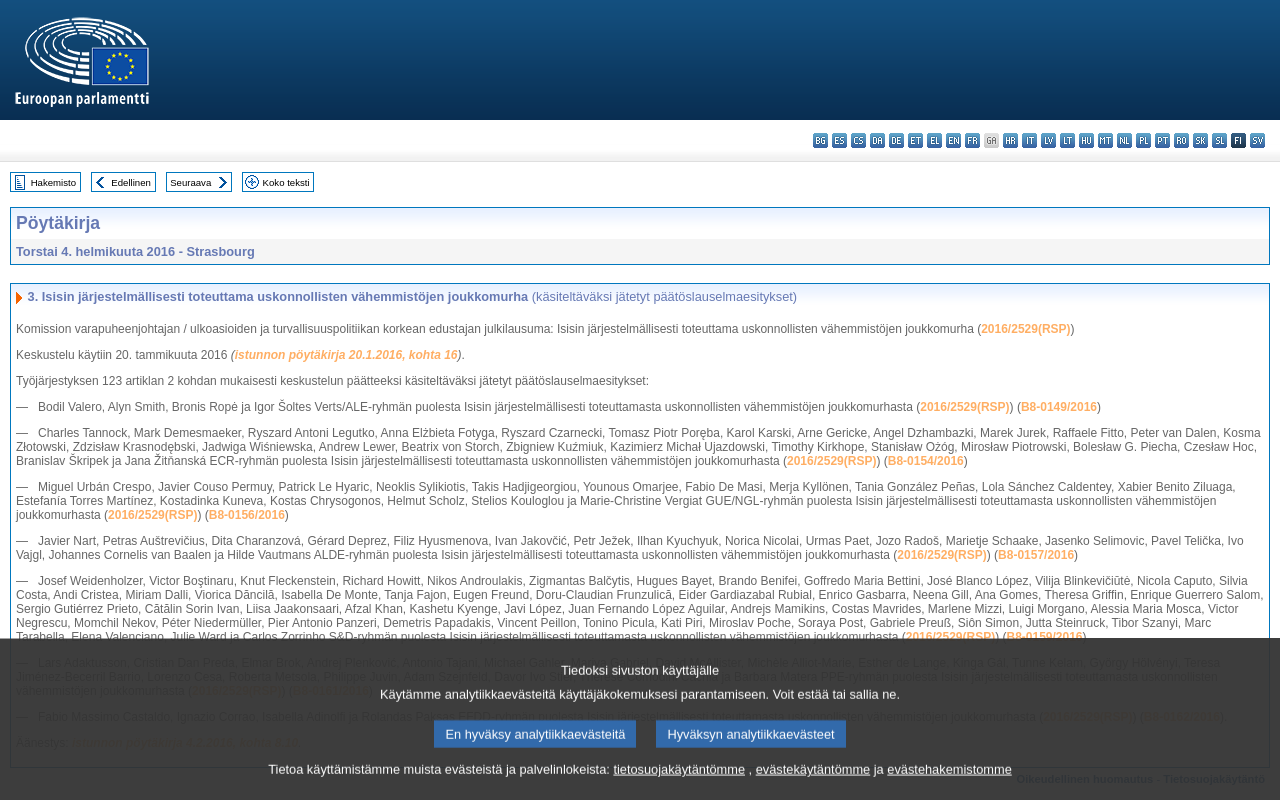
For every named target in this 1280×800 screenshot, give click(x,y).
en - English (953, 140)
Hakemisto (53, 182)
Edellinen (130, 182)
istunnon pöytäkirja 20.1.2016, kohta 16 (346, 355)
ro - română (1181, 140)
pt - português (1162, 140)
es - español (839, 140)
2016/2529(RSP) (1025, 329)
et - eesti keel (915, 140)
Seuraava (190, 182)
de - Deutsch (896, 140)
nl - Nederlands (1124, 140)
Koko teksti (286, 182)
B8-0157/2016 (1036, 555)
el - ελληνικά (934, 140)
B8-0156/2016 (247, 515)
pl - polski (1143, 140)
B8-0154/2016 (926, 461)
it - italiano (1029, 140)
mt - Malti (1105, 140)
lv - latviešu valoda (1048, 140)
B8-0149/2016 (1059, 407)
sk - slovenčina (1200, 140)
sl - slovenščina (1219, 140)
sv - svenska (1257, 140)
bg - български (820, 140)
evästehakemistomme (949, 785)
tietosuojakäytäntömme (679, 785)
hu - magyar (1086, 140)
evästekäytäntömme (813, 785)
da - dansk (877, 140)
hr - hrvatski (1010, 140)
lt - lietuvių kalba (1067, 140)
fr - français (972, 140)
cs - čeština (858, 140)
